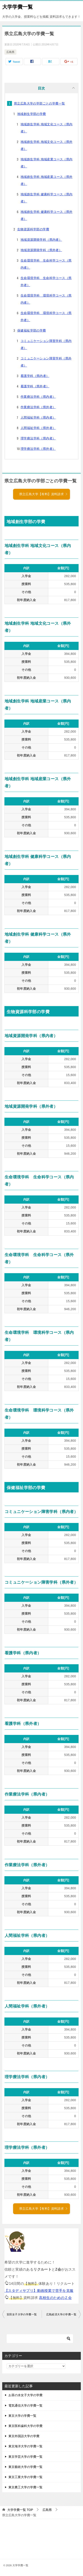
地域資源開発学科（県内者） (41, 239)
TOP (20, 2510)
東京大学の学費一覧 (22, 2415)
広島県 (10, 52)
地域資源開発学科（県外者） (41, 250)
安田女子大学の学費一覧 (22, 2314)
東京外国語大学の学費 (23, 2436)
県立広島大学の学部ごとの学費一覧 (39, 103)
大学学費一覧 (17, 6)
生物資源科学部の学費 (33, 229)
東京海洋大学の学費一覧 (25, 2446)
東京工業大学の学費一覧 (25, 2477)
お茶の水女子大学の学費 (25, 2395)
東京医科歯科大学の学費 (25, 2426)
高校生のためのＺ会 (55, 2298)
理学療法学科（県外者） (38, 448)
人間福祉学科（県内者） (38, 417)
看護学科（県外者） (35, 386)
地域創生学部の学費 (31, 114)
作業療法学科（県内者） (38, 396)
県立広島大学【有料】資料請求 (43, 494)
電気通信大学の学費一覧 (25, 2405)
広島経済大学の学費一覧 (61, 2314)
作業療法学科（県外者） (38, 407)
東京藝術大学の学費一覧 (25, 2467)
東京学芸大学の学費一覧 (25, 2456)
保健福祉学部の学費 (31, 330)
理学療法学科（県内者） (38, 438)
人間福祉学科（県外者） (38, 428)
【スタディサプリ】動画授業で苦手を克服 (38, 2291)
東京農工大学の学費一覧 (25, 2487)
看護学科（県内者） (35, 376)
